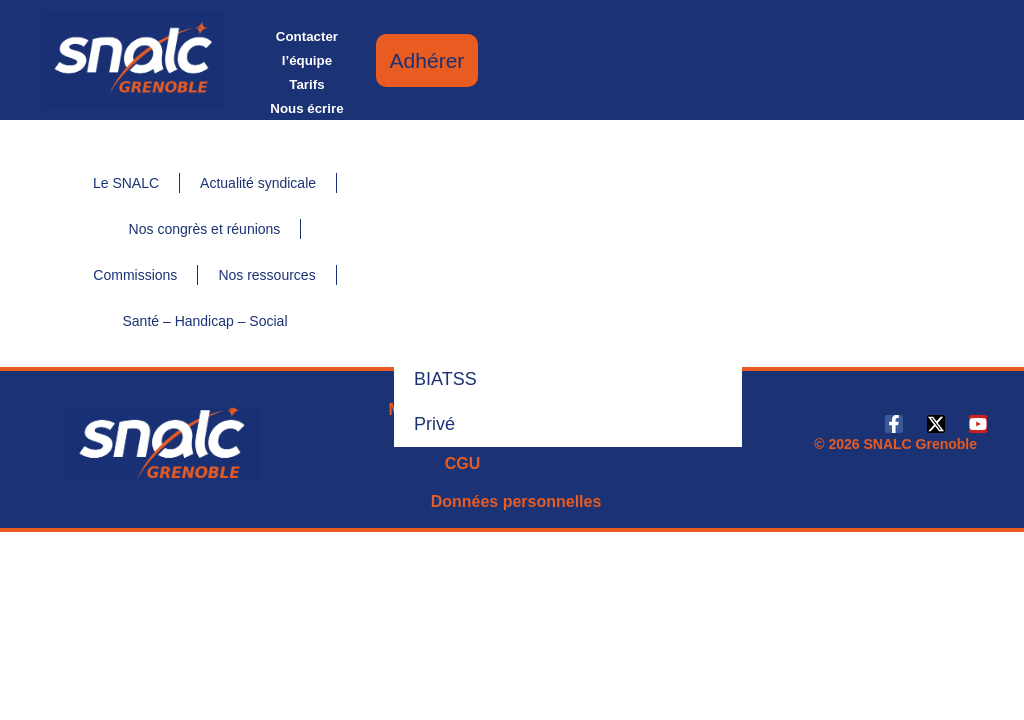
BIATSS (445, 379)
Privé (434, 424)
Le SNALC (126, 183)
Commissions (135, 275)
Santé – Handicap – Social (205, 321)
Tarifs (306, 84)
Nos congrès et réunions (205, 229)
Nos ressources (266, 275)
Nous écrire (306, 108)
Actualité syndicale (258, 183)
